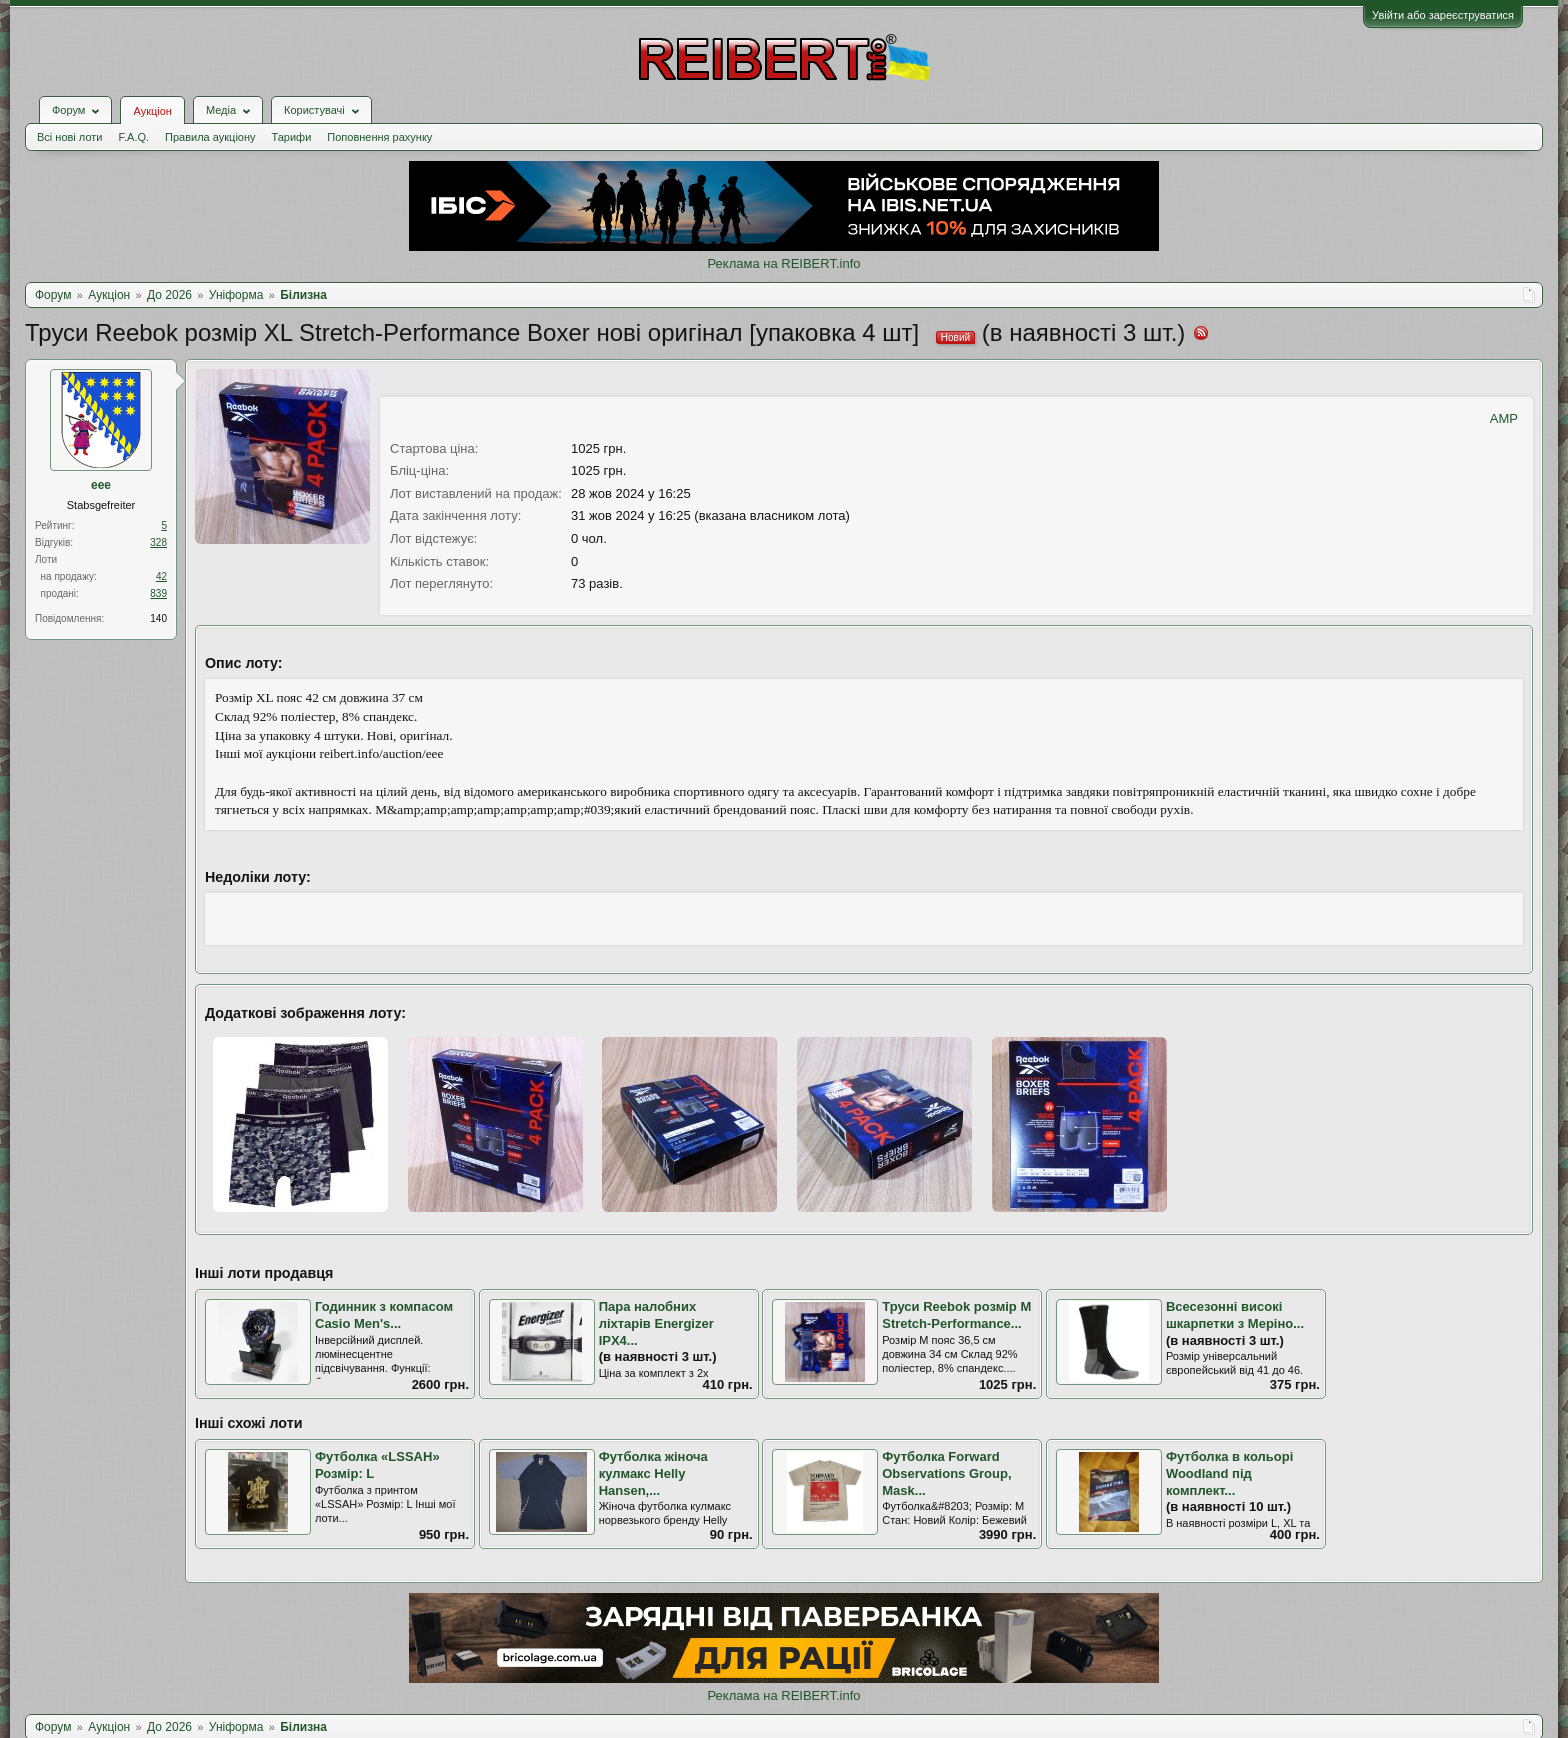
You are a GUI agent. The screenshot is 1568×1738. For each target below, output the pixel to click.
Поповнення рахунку (379, 137)
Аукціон (152, 111)
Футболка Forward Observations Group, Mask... (946, 1473)
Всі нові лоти (69, 137)
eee (101, 485)
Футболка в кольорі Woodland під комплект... (1229, 1473)
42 (161, 576)
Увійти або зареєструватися (1443, 15)
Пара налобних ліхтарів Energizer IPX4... (656, 1323)
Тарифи (292, 137)
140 (158, 618)
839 (158, 593)
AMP (1504, 418)
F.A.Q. (133, 137)
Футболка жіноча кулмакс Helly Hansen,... (653, 1473)
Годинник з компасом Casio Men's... (384, 1315)
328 (158, 542)
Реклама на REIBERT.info (783, 263)
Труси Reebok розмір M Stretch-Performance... (956, 1315)
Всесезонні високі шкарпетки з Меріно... (1235, 1315)
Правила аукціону (210, 137)
